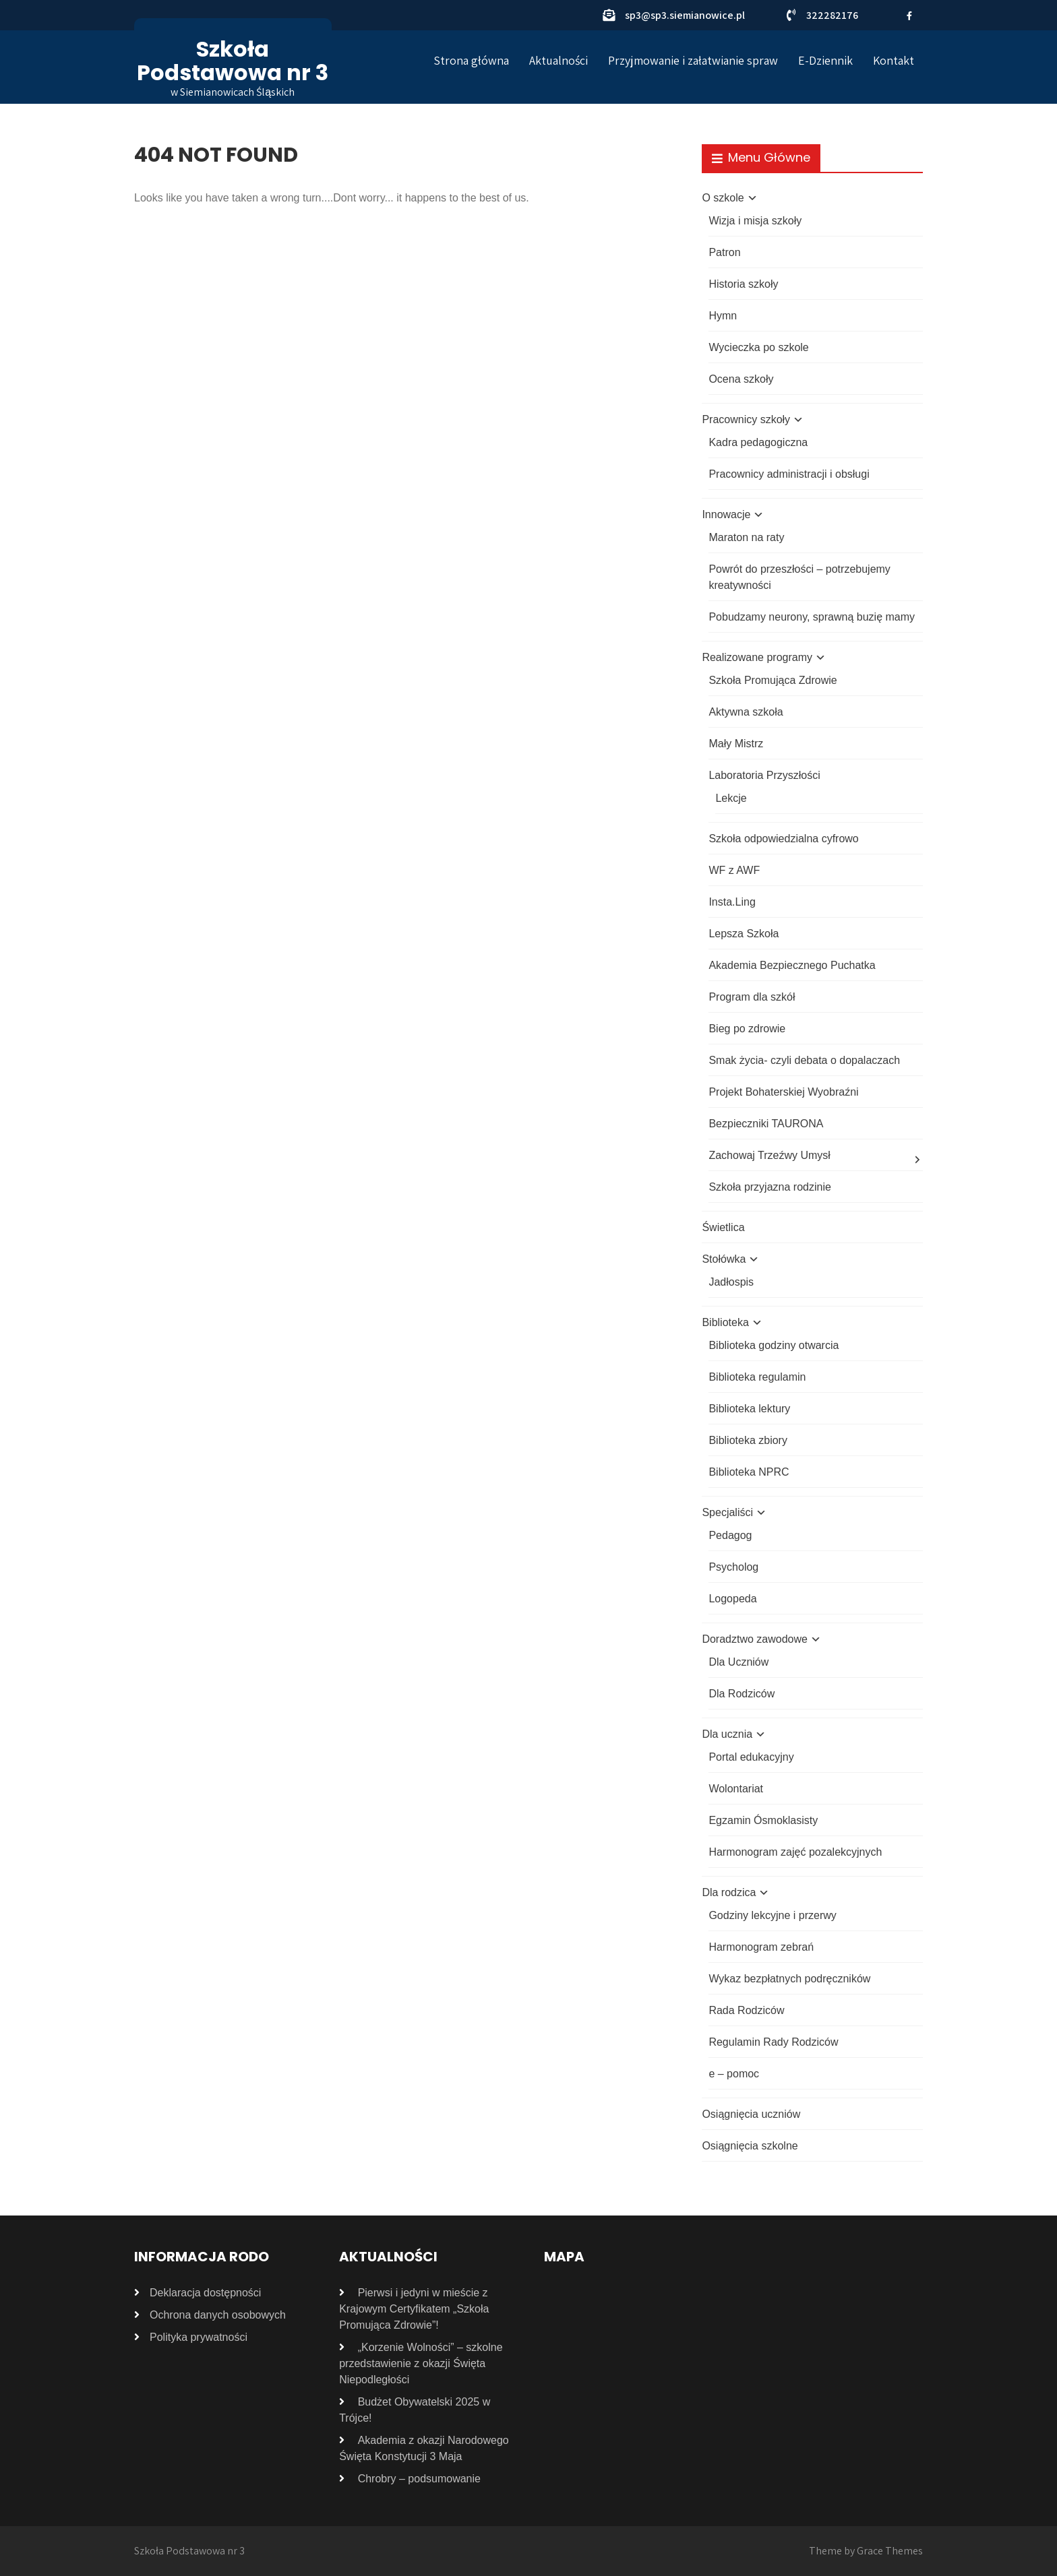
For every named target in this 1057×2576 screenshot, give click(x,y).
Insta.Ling (731, 902)
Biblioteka (725, 1322)
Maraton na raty (746, 537)
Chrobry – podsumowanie (419, 2478)
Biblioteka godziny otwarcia (773, 1345)
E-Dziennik (825, 60)
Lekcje (730, 798)
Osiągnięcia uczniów (751, 2114)
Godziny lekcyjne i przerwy (772, 1915)
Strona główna (471, 60)
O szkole (723, 197)
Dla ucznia (727, 1734)
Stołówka (724, 1259)
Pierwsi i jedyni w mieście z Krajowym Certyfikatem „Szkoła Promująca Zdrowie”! (414, 2309)
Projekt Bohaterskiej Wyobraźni (783, 1092)
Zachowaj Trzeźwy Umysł (769, 1155)
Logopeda (732, 1598)
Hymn (722, 315)
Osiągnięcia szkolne (749, 2145)
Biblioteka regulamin (757, 1377)
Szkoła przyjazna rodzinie (769, 1187)
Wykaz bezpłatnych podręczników (789, 1978)
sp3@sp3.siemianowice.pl (685, 15)
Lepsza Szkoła (743, 933)
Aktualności (558, 60)
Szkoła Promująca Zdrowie (772, 680)
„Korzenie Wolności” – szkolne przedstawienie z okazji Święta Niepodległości (420, 2363)
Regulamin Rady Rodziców (773, 2042)
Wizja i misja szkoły (755, 220)
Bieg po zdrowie (746, 1028)
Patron (724, 252)
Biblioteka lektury (749, 1408)
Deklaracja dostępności (205, 2292)
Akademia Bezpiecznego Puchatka (791, 965)
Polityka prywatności (198, 2337)
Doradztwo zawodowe (755, 1639)
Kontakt (893, 60)
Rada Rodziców (746, 2010)
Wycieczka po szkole (758, 347)
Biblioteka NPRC (748, 1472)
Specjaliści (727, 1512)
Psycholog (733, 1567)
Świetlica (723, 1227)
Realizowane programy (757, 657)
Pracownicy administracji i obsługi (788, 474)
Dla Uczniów (738, 1662)
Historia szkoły (743, 284)
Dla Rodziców (741, 1693)
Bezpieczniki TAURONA (765, 1123)
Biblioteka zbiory (747, 1440)
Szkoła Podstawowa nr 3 (232, 61)
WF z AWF (734, 870)
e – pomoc (733, 2073)
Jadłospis (731, 1282)
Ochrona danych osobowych (218, 2315)
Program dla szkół (751, 997)
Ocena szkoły (740, 379)
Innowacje (726, 514)
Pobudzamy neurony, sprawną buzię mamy (811, 617)
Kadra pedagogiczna (758, 442)
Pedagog (730, 1535)
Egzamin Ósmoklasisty (763, 1820)
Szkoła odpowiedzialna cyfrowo (783, 838)
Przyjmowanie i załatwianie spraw (693, 60)
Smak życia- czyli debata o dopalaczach (804, 1060)
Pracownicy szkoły (746, 419)
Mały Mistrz (735, 743)
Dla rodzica (729, 1892)
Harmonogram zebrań (761, 1947)
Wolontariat (735, 1788)
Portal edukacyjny (750, 1757)
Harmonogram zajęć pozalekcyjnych (795, 1852)
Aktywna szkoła (745, 712)
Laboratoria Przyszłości (764, 775)
